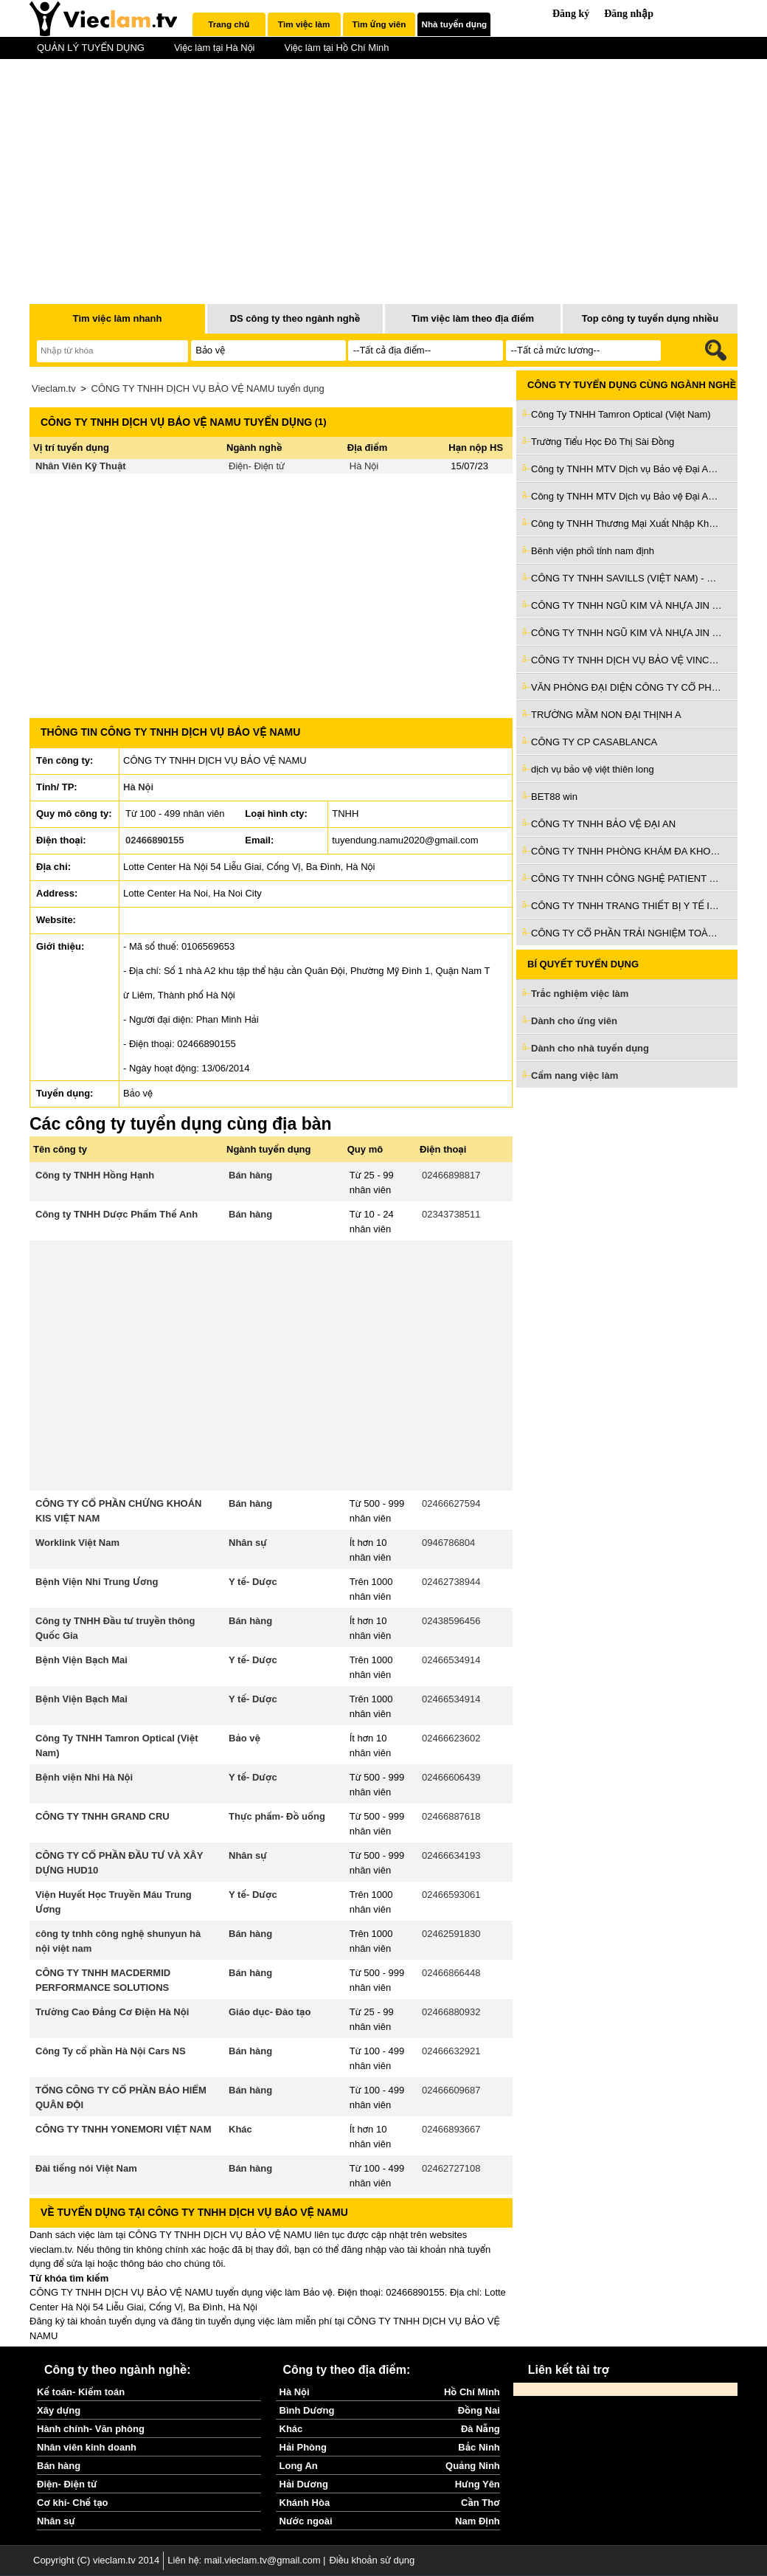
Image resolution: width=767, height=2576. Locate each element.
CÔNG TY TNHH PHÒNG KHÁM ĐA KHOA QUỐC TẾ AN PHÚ (627, 851)
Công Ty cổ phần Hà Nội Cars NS (110, 2051)
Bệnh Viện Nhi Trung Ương (96, 1581)
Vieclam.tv (54, 388)
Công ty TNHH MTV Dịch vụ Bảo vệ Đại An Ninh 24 (627, 468)
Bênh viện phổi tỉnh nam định (592, 550)
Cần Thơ (480, 2502)
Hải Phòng (303, 2447)
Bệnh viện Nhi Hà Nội (84, 1777)
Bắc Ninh (478, 2447)
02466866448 (451, 1972)
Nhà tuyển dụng (454, 24)
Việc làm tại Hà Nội (214, 47)
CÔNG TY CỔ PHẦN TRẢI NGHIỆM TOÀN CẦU (627, 933)
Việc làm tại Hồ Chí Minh (336, 47)
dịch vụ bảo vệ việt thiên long (592, 769)
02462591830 (451, 1933)
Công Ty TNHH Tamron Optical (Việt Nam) (621, 414)
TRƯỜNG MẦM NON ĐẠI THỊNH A (606, 714)
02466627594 (451, 1503)
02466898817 (451, 1175)
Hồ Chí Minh (472, 2391)
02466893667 (451, 2129)
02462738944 (451, 1581)
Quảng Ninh (472, 2465)
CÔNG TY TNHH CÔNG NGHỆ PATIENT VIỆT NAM (627, 878)
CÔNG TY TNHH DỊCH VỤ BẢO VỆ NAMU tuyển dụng (207, 388)
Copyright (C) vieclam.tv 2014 (96, 2560)
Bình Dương (307, 2410)
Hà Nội (364, 466)
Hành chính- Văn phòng (91, 2428)
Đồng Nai (479, 2410)
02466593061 (451, 1894)
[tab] (229, 24)
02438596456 (451, 1620)
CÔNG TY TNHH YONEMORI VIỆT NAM (123, 2129)
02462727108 (451, 2168)
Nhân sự (248, 1542)
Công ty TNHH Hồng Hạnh (94, 1175)
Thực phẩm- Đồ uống (277, 1816)
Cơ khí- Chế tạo (72, 2502)
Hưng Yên (477, 2484)
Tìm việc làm (304, 24)
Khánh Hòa (305, 2502)
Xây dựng (58, 2410)
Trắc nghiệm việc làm (588, 994)
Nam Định (477, 2521)
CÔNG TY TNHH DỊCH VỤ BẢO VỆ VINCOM (627, 660)
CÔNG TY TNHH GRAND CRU (102, 1816)
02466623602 (451, 1738)
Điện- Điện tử (257, 466)
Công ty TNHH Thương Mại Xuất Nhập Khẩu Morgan (627, 523)
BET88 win (554, 796)
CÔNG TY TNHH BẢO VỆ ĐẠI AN (603, 823)
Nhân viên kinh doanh (86, 2447)
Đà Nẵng (480, 2428)
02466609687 (451, 2090)
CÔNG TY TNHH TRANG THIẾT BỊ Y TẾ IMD (627, 905)
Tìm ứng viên (379, 24)
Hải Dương (304, 2484)
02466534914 (451, 1659)
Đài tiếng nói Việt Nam (86, 2168)
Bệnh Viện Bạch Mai (81, 1659)
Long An (299, 2465)
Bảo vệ (244, 1738)
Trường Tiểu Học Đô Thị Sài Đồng (602, 441)
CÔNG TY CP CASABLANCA (594, 741)
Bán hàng (250, 1175)
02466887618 (451, 1816)
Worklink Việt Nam (77, 1542)
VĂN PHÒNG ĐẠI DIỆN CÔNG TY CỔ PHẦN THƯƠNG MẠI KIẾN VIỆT (627, 687)
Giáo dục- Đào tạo (269, 2011)
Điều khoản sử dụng (371, 2560)
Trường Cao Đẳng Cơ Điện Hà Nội (112, 2011)
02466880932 (451, 2011)
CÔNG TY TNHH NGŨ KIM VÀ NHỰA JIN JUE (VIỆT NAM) (627, 605)
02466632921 (451, 2051)
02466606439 (451, 1777)
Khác (240, 2129)
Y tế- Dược (253, 1581)
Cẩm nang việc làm (574, 1075)
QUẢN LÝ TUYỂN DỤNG (91, 47)
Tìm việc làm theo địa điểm (473, 318)
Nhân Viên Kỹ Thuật (80, 466)
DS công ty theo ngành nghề (295, 318)
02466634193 (451, 1855)
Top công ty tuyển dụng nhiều (650, 318)
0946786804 (448, 1542)
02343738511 (451, 1214)
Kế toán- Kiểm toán (81, 2391)
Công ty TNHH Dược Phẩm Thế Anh (116, 1214)
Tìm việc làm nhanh (117, 318)
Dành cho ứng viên (574, 1020)
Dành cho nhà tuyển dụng (590, 1048)
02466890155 (154, 840)
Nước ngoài (306, 2521)
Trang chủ (228, 24)
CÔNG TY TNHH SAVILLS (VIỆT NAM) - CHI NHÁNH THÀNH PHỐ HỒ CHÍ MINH (627, 578)
